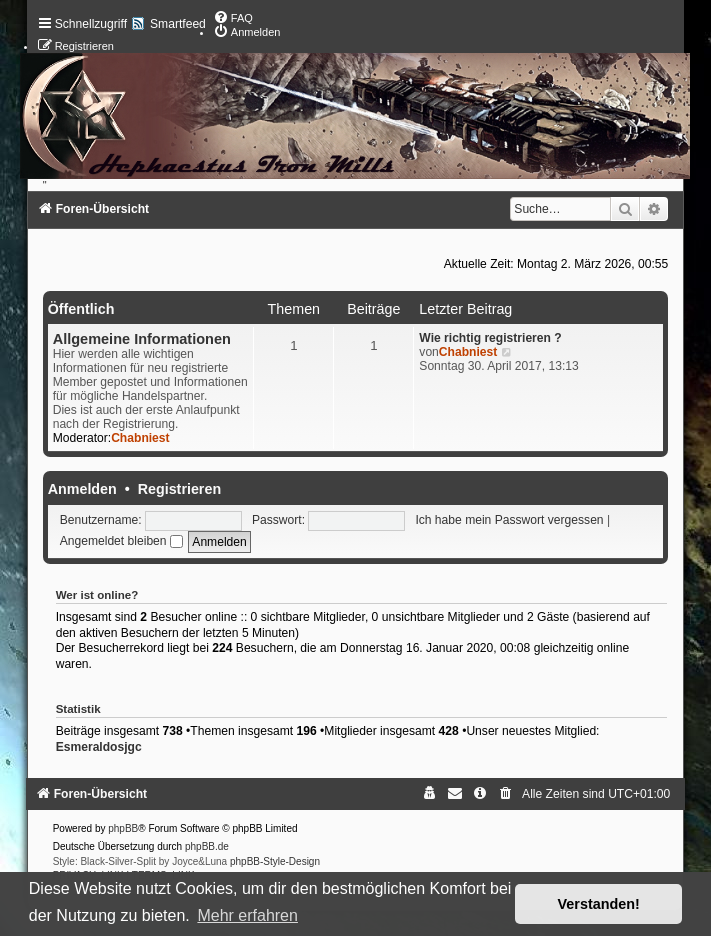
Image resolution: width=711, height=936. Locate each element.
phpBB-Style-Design (275, 861)
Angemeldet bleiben (121, 541)
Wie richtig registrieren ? (490, 338)
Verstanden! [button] (599, 904)
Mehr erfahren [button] (247, 915)
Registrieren (179, 489)
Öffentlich (81, 309)
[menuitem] (233, 18)
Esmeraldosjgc (99, 747)
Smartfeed (178, 24)
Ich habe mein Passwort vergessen (509, 520)
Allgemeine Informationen (142, 339)
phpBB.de (207, 846)
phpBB (123, 828)
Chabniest (140, 438)
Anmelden (82, 489)
